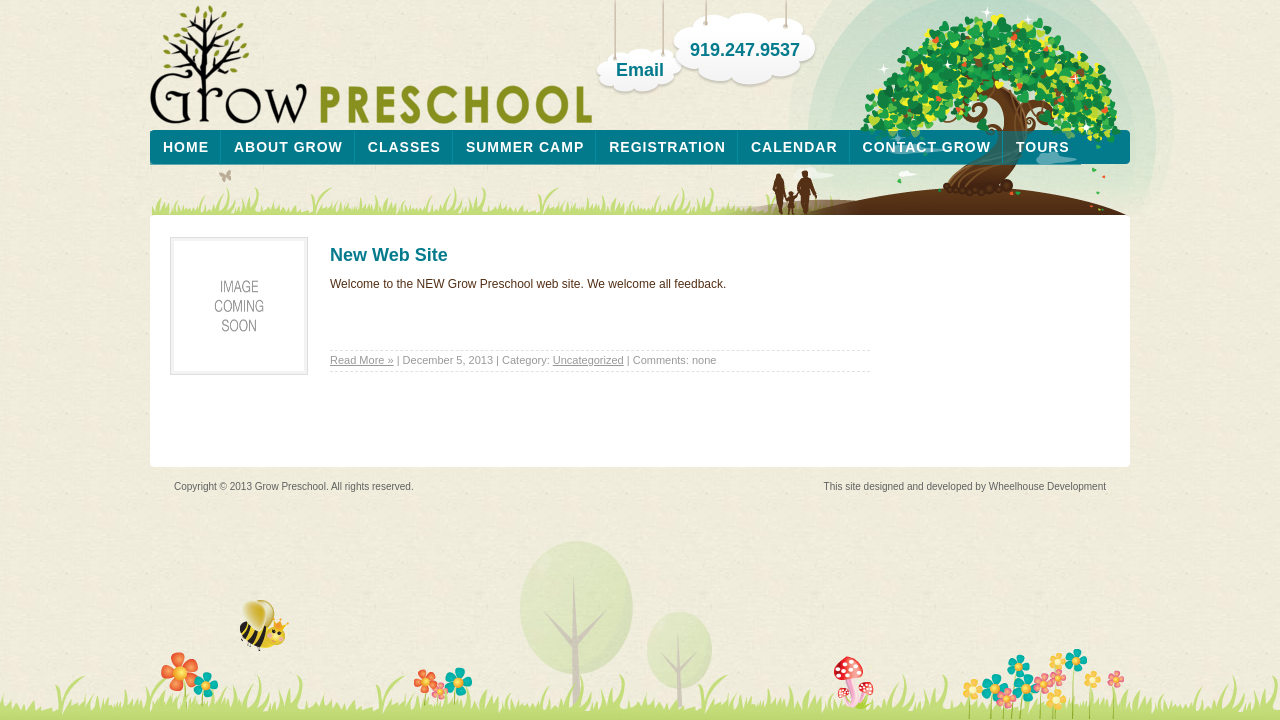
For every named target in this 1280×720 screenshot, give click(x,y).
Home (186, 147)
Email (640, 70)
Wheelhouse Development (1047, 486)
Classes (404, 147)
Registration (667, 147)
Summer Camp (525, 147)
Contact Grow (927, 147)
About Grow (288, 147)
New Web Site (389, 255)
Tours (1043, 147)
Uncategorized (588, 360)
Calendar (794, 147)
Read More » (362, 360)
